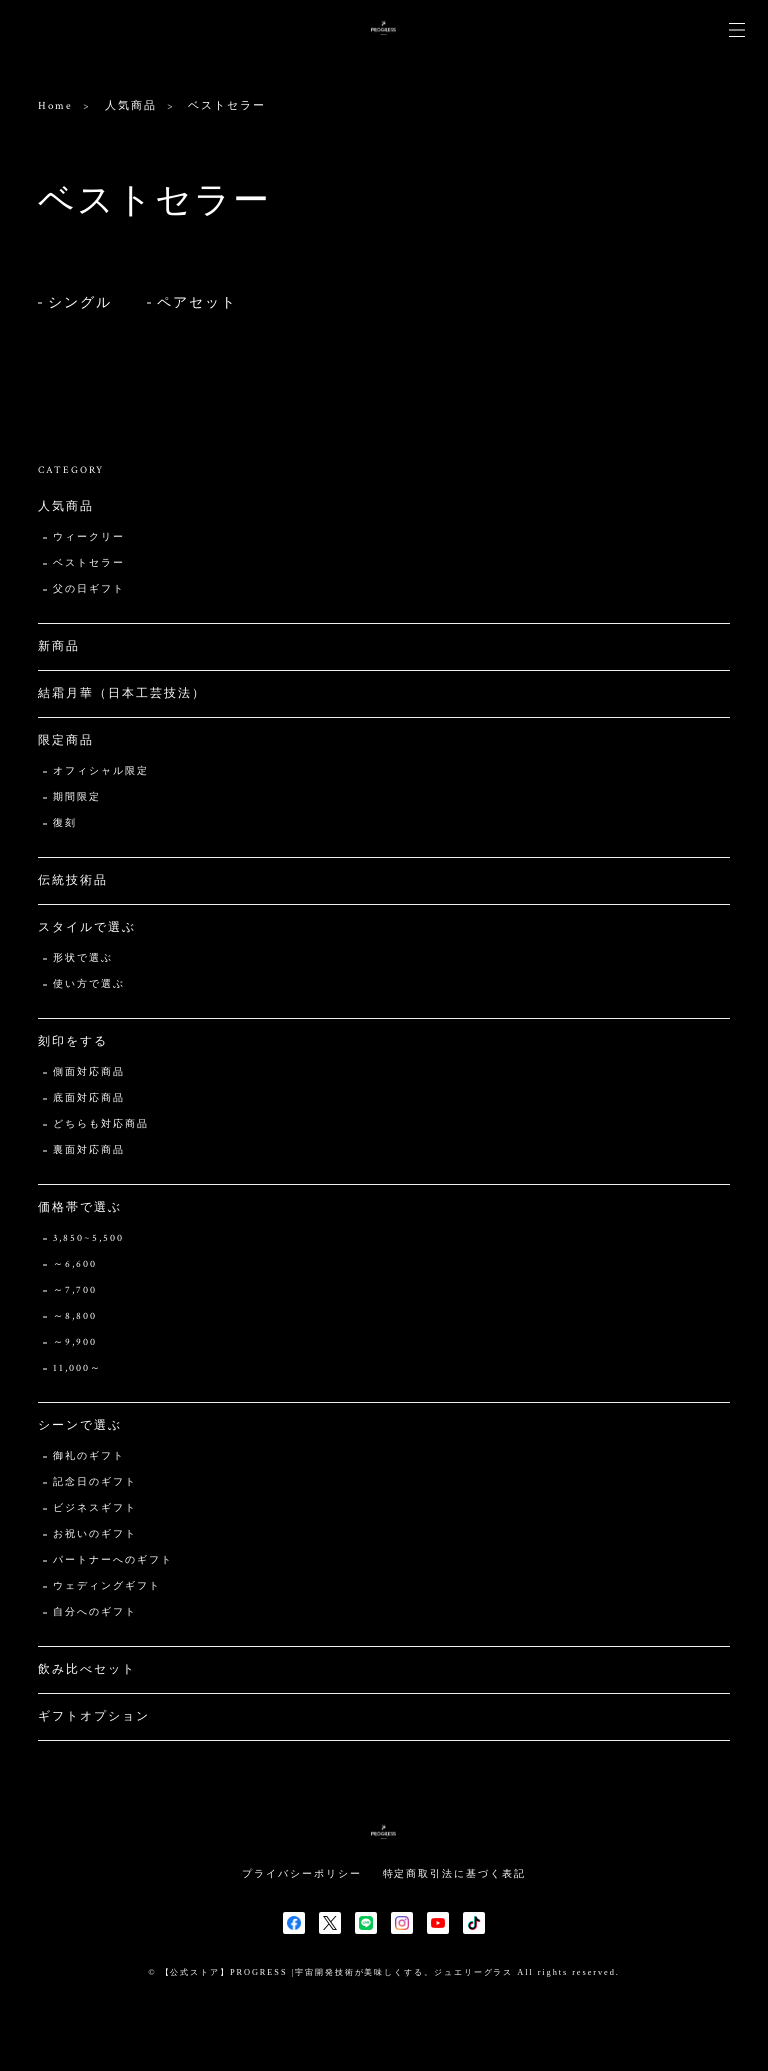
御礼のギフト (89, 1456)
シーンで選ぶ (80, 1425)
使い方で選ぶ (89, 984)
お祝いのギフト (94, 1534)
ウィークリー (89, 537)
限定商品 (66, 740)
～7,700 (75, 1290)
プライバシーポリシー (301, 1873)
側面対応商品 (89, 1072)
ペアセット (197, 303)
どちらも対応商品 (100, 1124)
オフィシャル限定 (100, 771)
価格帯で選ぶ (80, 1207)
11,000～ (77, 1368)
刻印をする (73, 1041)
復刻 (65, 823)
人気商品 (131, 106)
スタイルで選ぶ (86, 927)
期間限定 (77, 797)
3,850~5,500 (88, 1238)
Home (55, 106)
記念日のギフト (94, 1482)
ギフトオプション (93, 1716)
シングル (80, 303)
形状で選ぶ (83, 958)
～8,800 (75, 1316)
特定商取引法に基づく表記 (454, 1873)
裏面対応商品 (89, 1150)
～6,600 (75, 1264)
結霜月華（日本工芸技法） (121, 693)
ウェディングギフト (106, 1586)
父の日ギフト (89, 589)
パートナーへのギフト (112, 1560)
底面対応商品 (89, 1098)
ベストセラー (89, 563)
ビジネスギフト (94, 1508)
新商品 (59, 646)
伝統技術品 (73, 880)
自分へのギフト (94, 1612)
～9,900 (75, 1342)
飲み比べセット (86, 1669)
